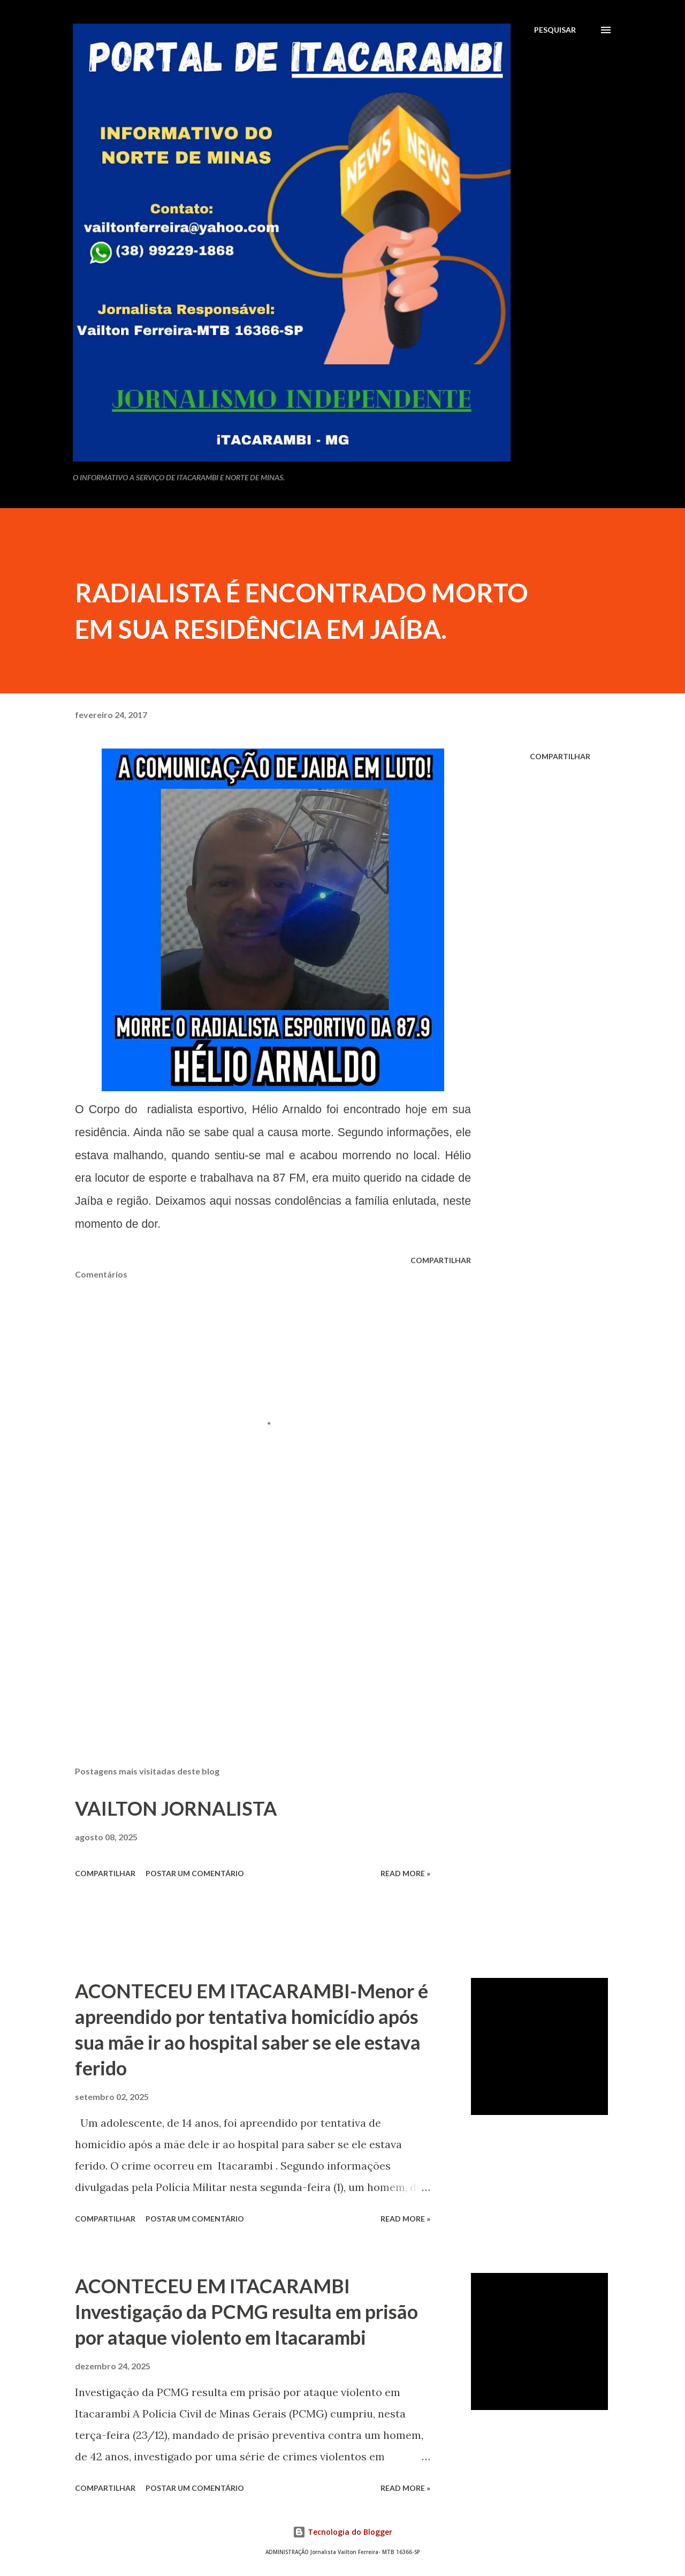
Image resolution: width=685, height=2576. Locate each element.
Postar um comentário (195, 1873)
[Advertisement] (256, 1633)
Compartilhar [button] (560, 756)
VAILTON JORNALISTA (176, 1808)
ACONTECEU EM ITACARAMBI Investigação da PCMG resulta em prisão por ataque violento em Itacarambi (246, 2311)
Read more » (405, 1873)
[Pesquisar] (555, 30)
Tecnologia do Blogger (342, 2532)
